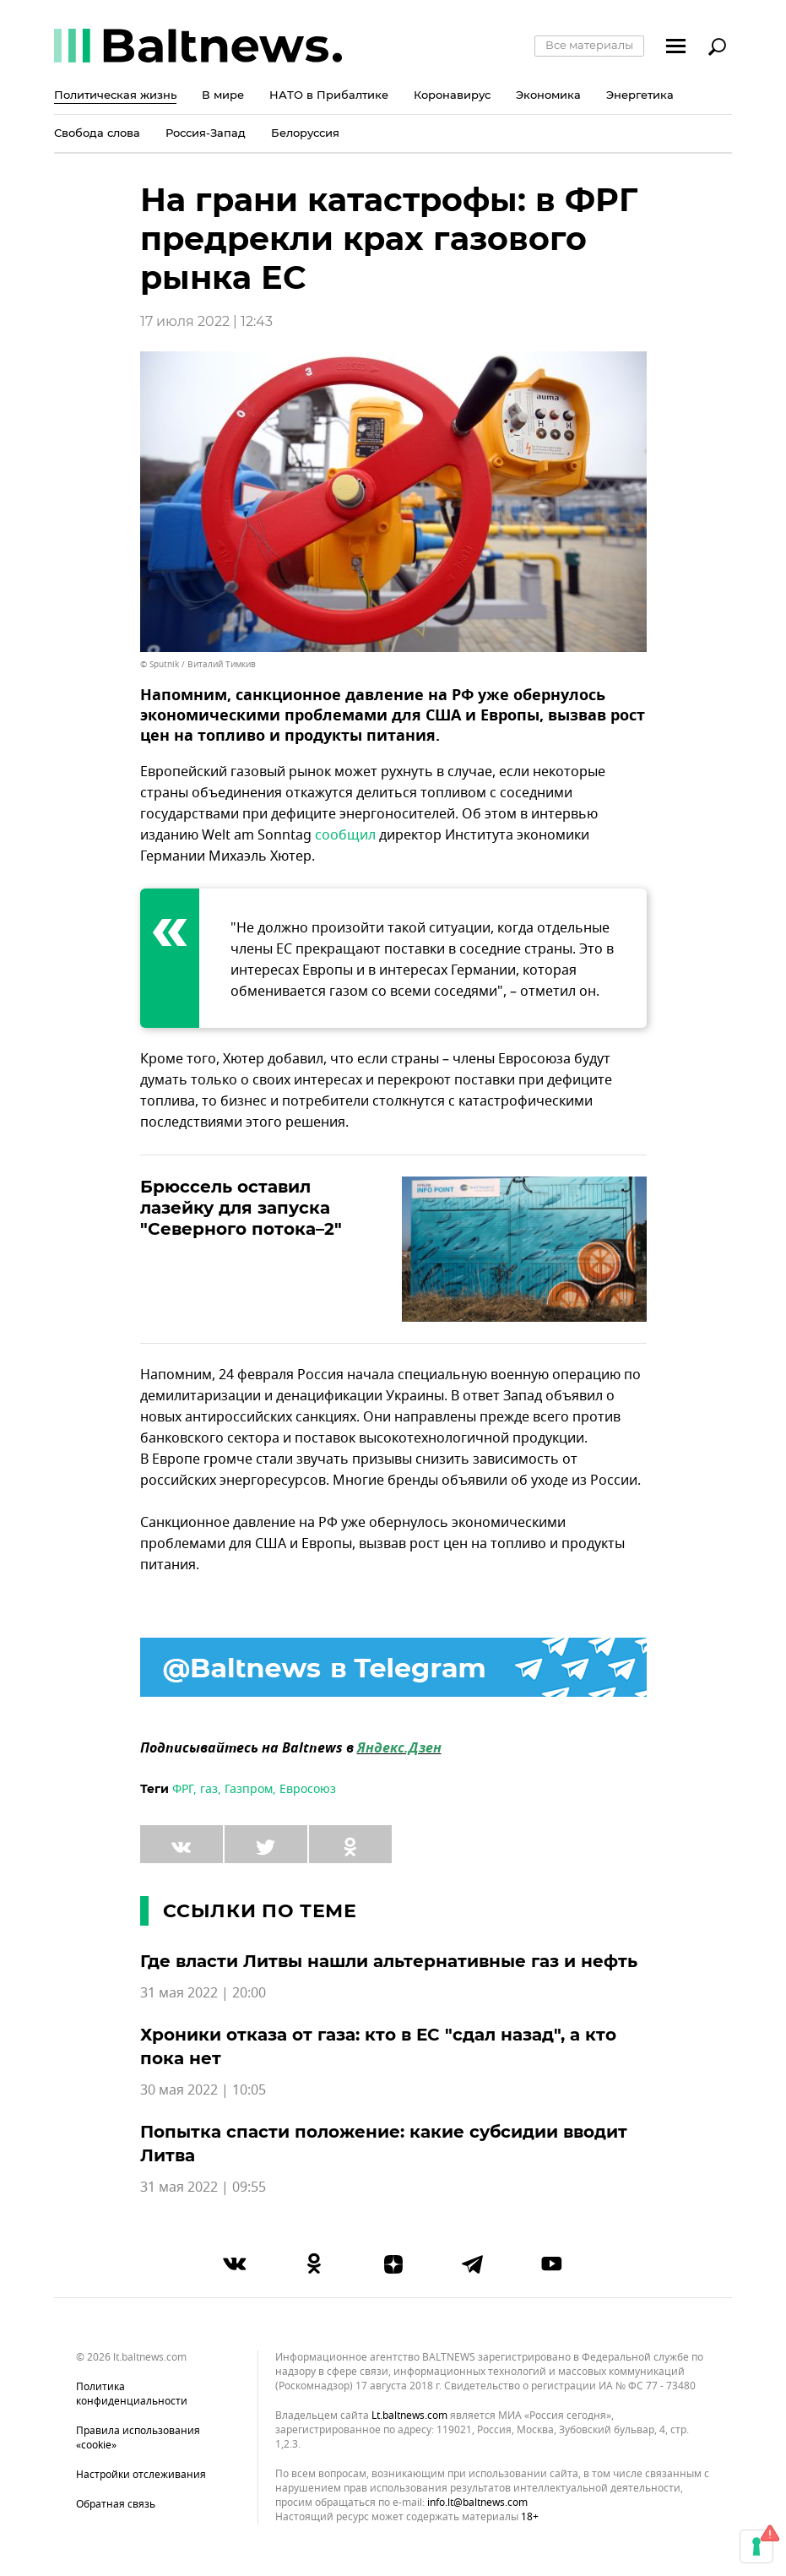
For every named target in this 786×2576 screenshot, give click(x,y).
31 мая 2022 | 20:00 (203, 1993)
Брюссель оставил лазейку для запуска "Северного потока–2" (241, 1208)
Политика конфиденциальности (131, 2394)
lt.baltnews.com (409, 2416)
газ (209, 1789)
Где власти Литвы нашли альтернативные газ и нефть (388, 1961)
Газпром (249, 1789)
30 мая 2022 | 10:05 (203, 2090)
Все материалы (589, 45)
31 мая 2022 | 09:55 (203, 2187)
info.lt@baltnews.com (477, 2502)
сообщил (345, 835)
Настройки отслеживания (141, 2474)
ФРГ (182, 1789)
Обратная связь (115, 2504)
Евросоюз (307, 1789)
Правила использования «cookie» (138, 2438)
